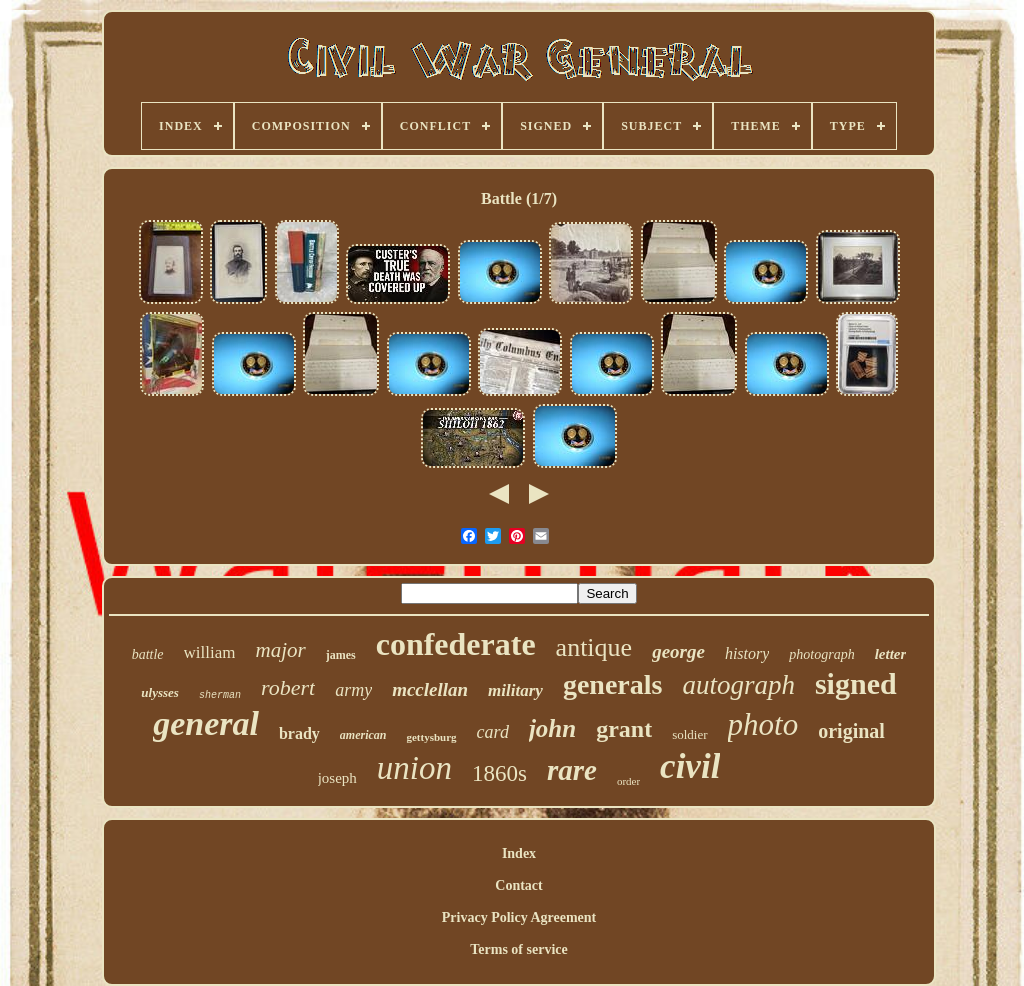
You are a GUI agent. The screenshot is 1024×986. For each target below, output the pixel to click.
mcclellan (430, 689)
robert (288, 687)
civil (690, 766)
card (493, 732)
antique (594, 647)
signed (856, 683)
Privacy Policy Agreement (519, 917)
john (552, 728)
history (747, 653)
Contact (518, 885)
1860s (499, 773)
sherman (220, 695)
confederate (456, 644)
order (628, 781)
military (515, 690)
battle (148, 654)
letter (891, 654)
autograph (738, 685)
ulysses (160, 692)
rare (572, 770)
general (206, 723)
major (280, 650)
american (363, 735)
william (210, 652)
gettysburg (431, 737)
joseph (337, 778)
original (851, 731)
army (353, 690)
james (341, 655)
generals (613, 684)
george (678, 651)
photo (763, 724)
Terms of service (518, 949)
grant (624, 729)
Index (519, 853)
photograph (821, 654)
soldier (689, 734)
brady (299, 733)
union (414, 768)
